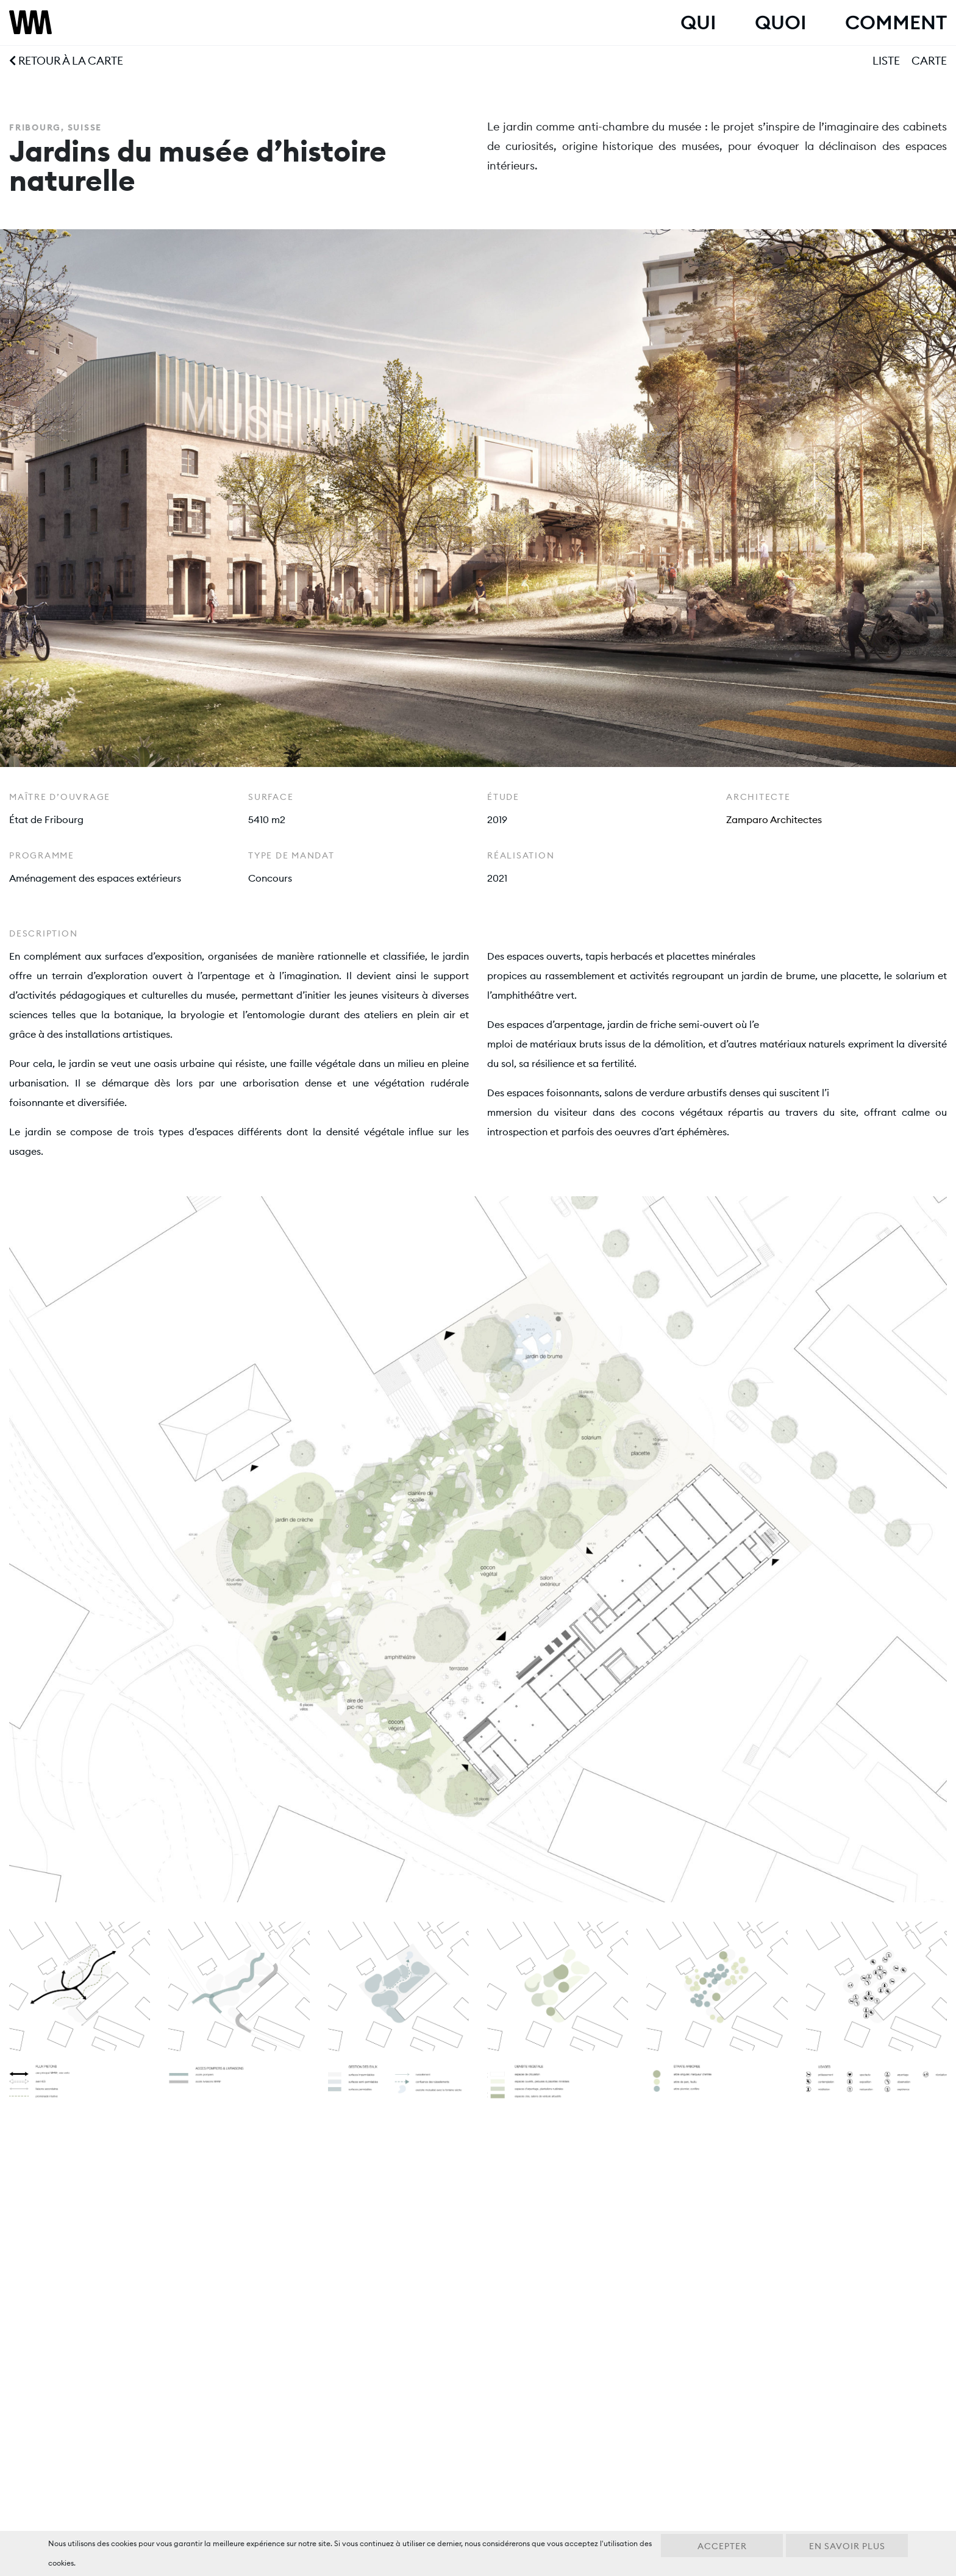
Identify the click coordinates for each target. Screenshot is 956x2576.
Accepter (722, 2546)
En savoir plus (847, 2546)
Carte (929, 61)
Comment (896, 22)
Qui (698, 22)
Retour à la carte (66, 61)
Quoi (780, 22)
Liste (886, 61)
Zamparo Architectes (774, 819)
